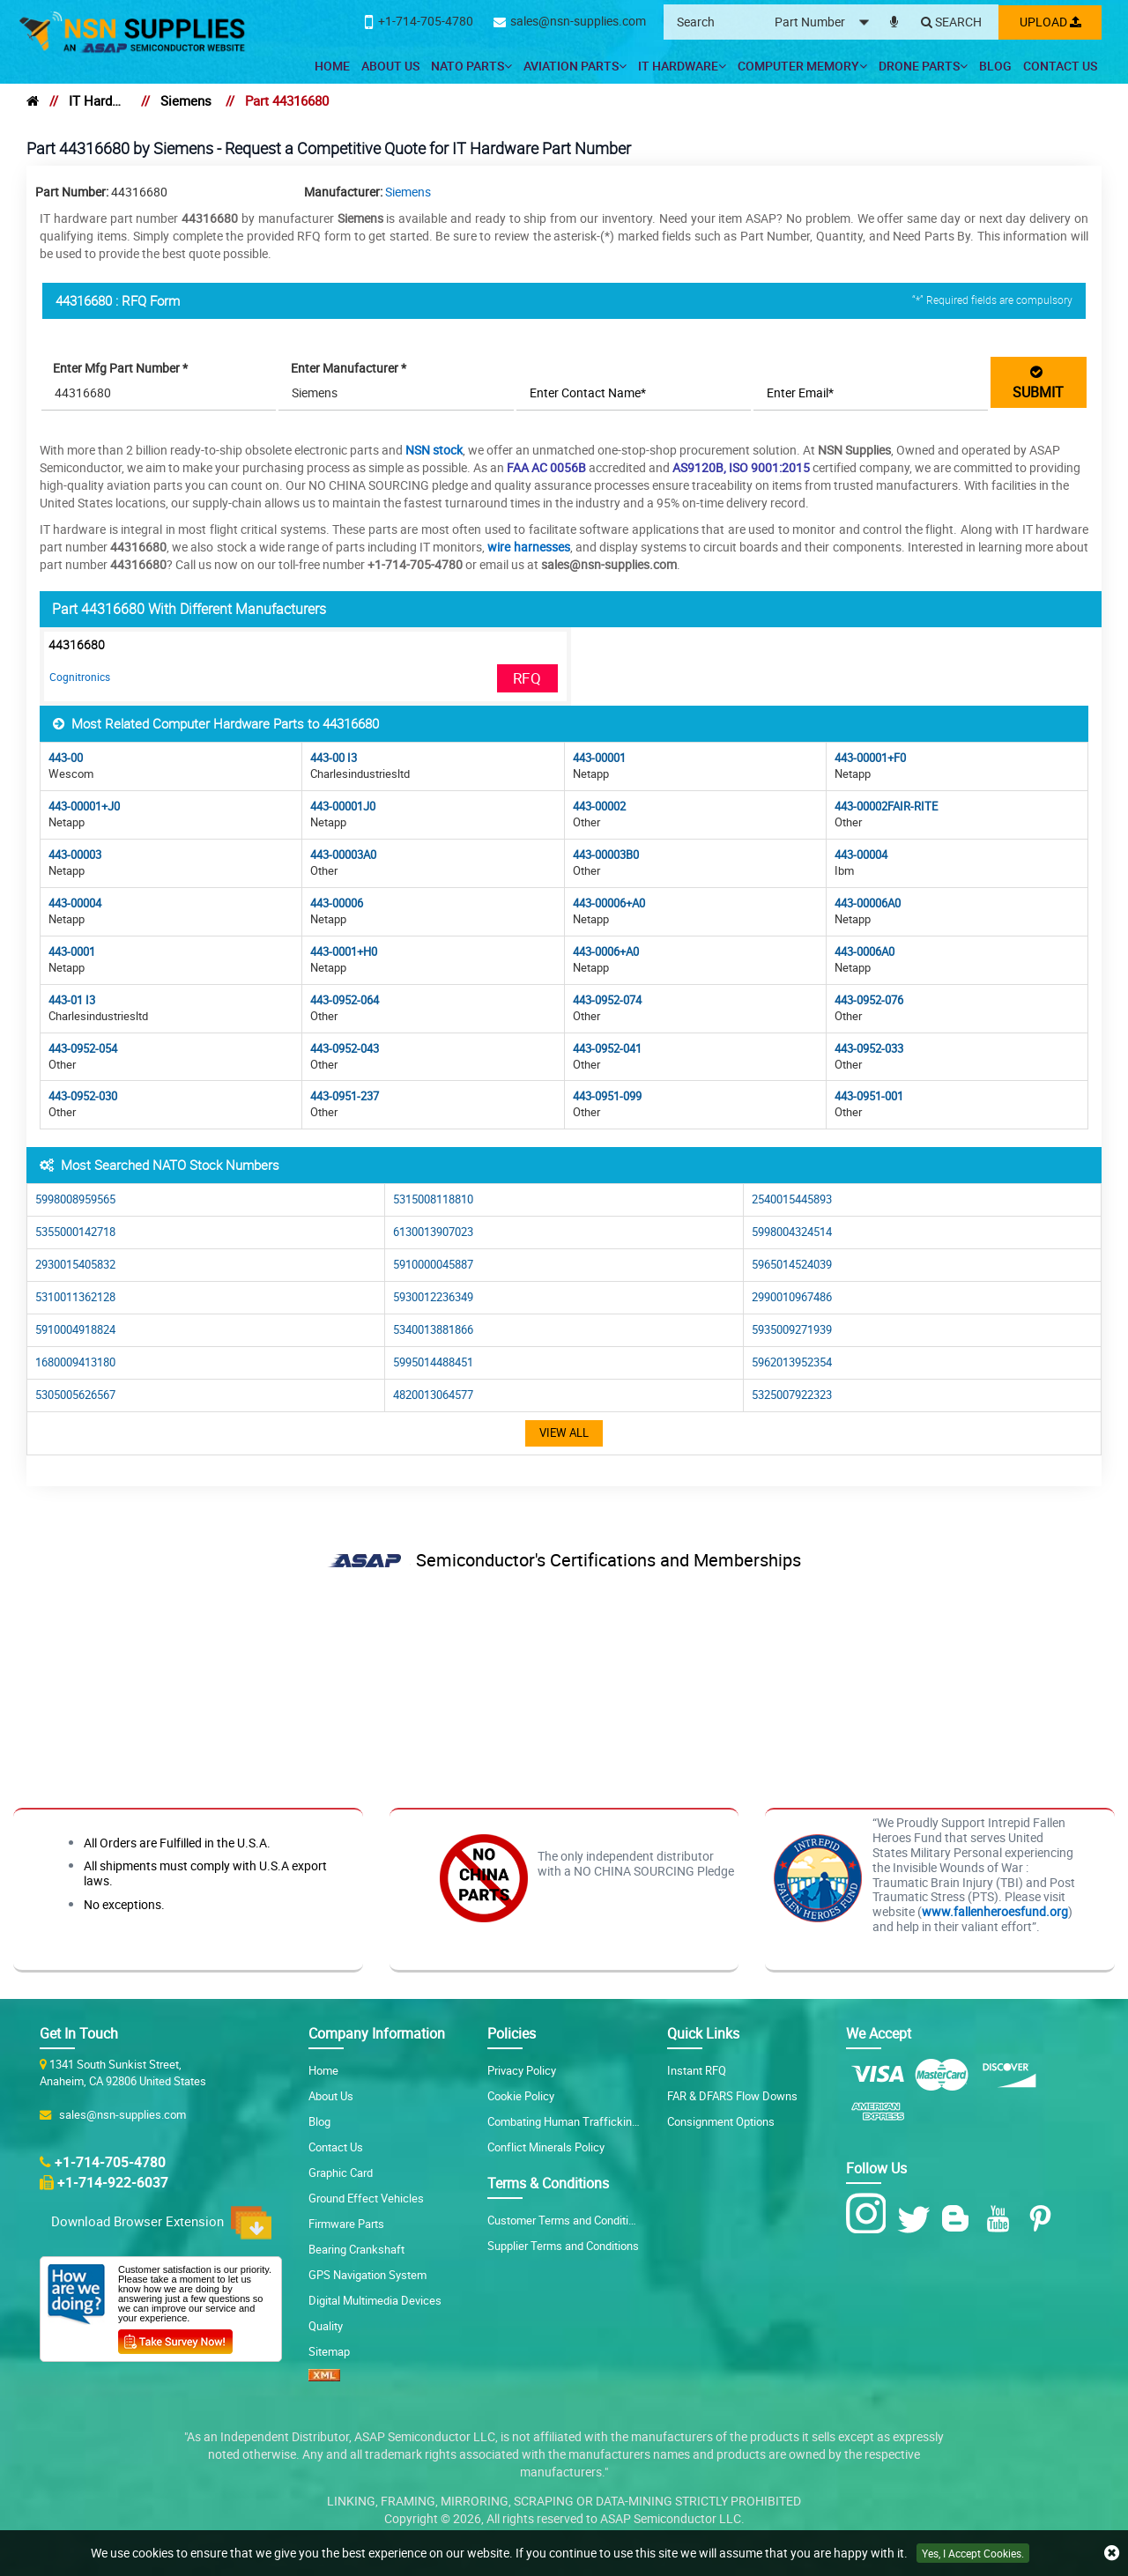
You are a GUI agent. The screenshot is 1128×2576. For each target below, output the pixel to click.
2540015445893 (792, 1199)
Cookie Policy (520, 2096)
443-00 (65, 758)
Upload (1049, 21)
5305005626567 (75, 1395)
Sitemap (329, 2351)
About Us (390, 65)
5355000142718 (75, 1232)
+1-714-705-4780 (110, 2162)
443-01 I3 (71, 1000)
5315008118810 (433, 1199)
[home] (32, 100)
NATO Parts (471, 65)
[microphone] (891, 18)
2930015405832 (75, 1264)
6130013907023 (433, 1232)
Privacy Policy (521, 2070)
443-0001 (71, 951)
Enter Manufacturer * (349, 367)
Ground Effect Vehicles (366, 2198)
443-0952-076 (869, 1000)
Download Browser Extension (161, 2222)
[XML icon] (324, 2377)
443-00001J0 (342, 806)
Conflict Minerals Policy (546, 2147)
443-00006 (336, 903)
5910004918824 (75, 1329)
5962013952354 (792, 1362)
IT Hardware (682, 65)
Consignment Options (721, 2121)
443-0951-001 (869, 1096)
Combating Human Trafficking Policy (579, 2121)
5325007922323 (792, 1395)
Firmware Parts (346, 2224)
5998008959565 (75, 1199)
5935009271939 (792, 1329)
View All (564, 1432)
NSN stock (434, 449)
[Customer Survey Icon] (175, 2337)
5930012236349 (433, 1297)
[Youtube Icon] (1001, 2218)
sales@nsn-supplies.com (120, 2114)
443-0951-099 (607, 1096)
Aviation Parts (575, 65)
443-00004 (861, 855)
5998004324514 (792, 1232)
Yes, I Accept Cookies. (973, 2553)
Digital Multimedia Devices (375, 2300)
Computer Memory (802, 65)
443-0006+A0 (606, 951)
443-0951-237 (344, 1096)
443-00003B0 (606, 855)
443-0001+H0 (343, 951)
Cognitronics (79, 677)
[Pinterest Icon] (1044, 2218)
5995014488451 (433, 1362)
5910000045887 (433, 1264)
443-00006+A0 (609, 903)
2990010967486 (792, 1297)
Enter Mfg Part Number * (122, 367)
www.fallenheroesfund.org (995, 1911)
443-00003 (74, 855)
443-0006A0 (864, 951)
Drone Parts (923, 65)
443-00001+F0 (870, 758)
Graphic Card (340, 2172)
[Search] (948, 22)
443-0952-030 (82, 1096)
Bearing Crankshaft (356, 2249)
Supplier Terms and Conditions (563, 2246)
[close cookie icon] (1111, 2553)
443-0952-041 (607, 1048)
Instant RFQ (696, 2070)
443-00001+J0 (84, 806)
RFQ (527, 678)
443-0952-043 (344, 1048)
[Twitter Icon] (917, 2218)
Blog (995, 65)
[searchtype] (825, 22)
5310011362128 (75, 1297)
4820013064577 (433, 1395)
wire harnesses (528, 546)
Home (332, 65)
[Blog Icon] (959, 2218)
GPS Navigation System (367, 2275)
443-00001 (599, 758)
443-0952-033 (869, 1048)
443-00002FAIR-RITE (886, 806)
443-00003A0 (343, 855)
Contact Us (1060, 65)
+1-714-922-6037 (112, 2182)
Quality (325, 2326)
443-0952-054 (82, 1048)
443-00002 (599, 806)
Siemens (186, 100)
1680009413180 (75, 1362)
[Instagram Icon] (870, 2214)
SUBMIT (1038, 382)
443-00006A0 (868, 903)
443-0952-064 (344, 1000)
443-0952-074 (607, 1000)
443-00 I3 (333, 758)
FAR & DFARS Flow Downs (732, 2096)
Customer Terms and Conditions (567, 2220)
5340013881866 (433, 1329)
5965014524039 (792, 1264)
